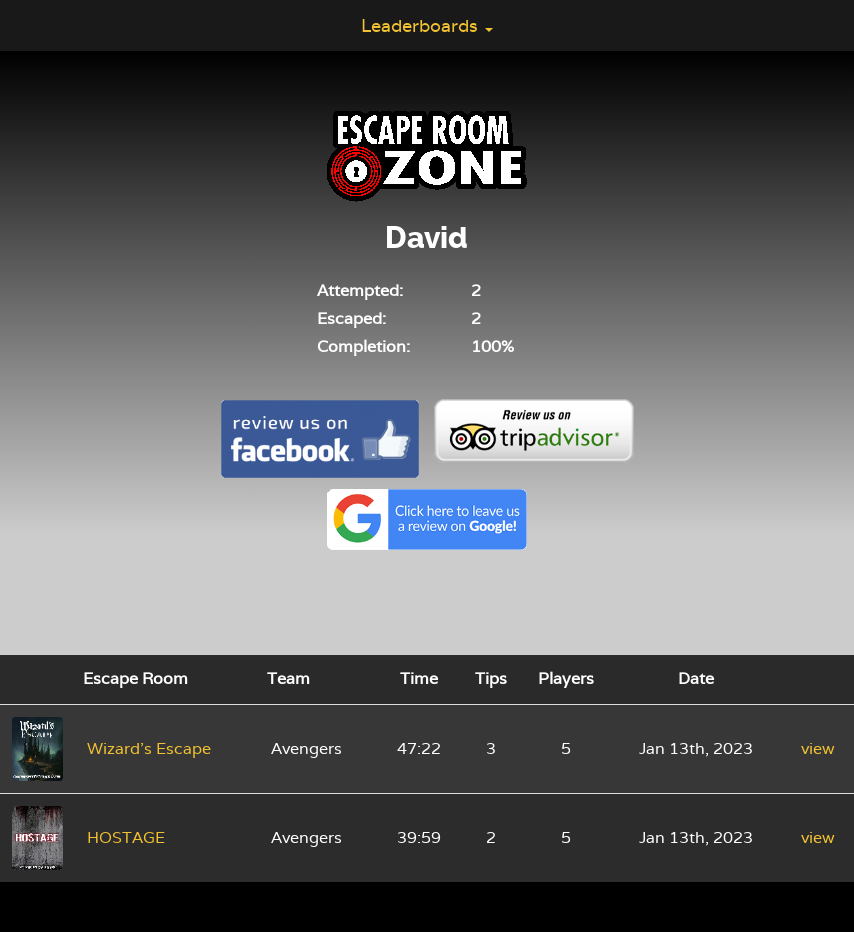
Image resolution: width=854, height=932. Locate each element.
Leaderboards (427, 25)
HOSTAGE (126, 837)
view (818, 748)
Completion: (363, 346)
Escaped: (351, 318)
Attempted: (360, 290)
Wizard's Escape (149, 748)
